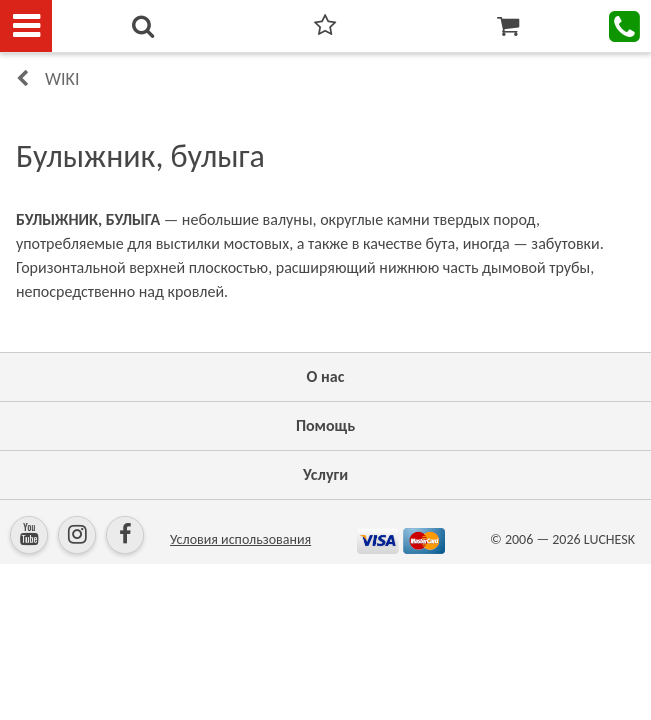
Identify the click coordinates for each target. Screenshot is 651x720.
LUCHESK (609, 539)
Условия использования (240, 539)
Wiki (62, 79)
